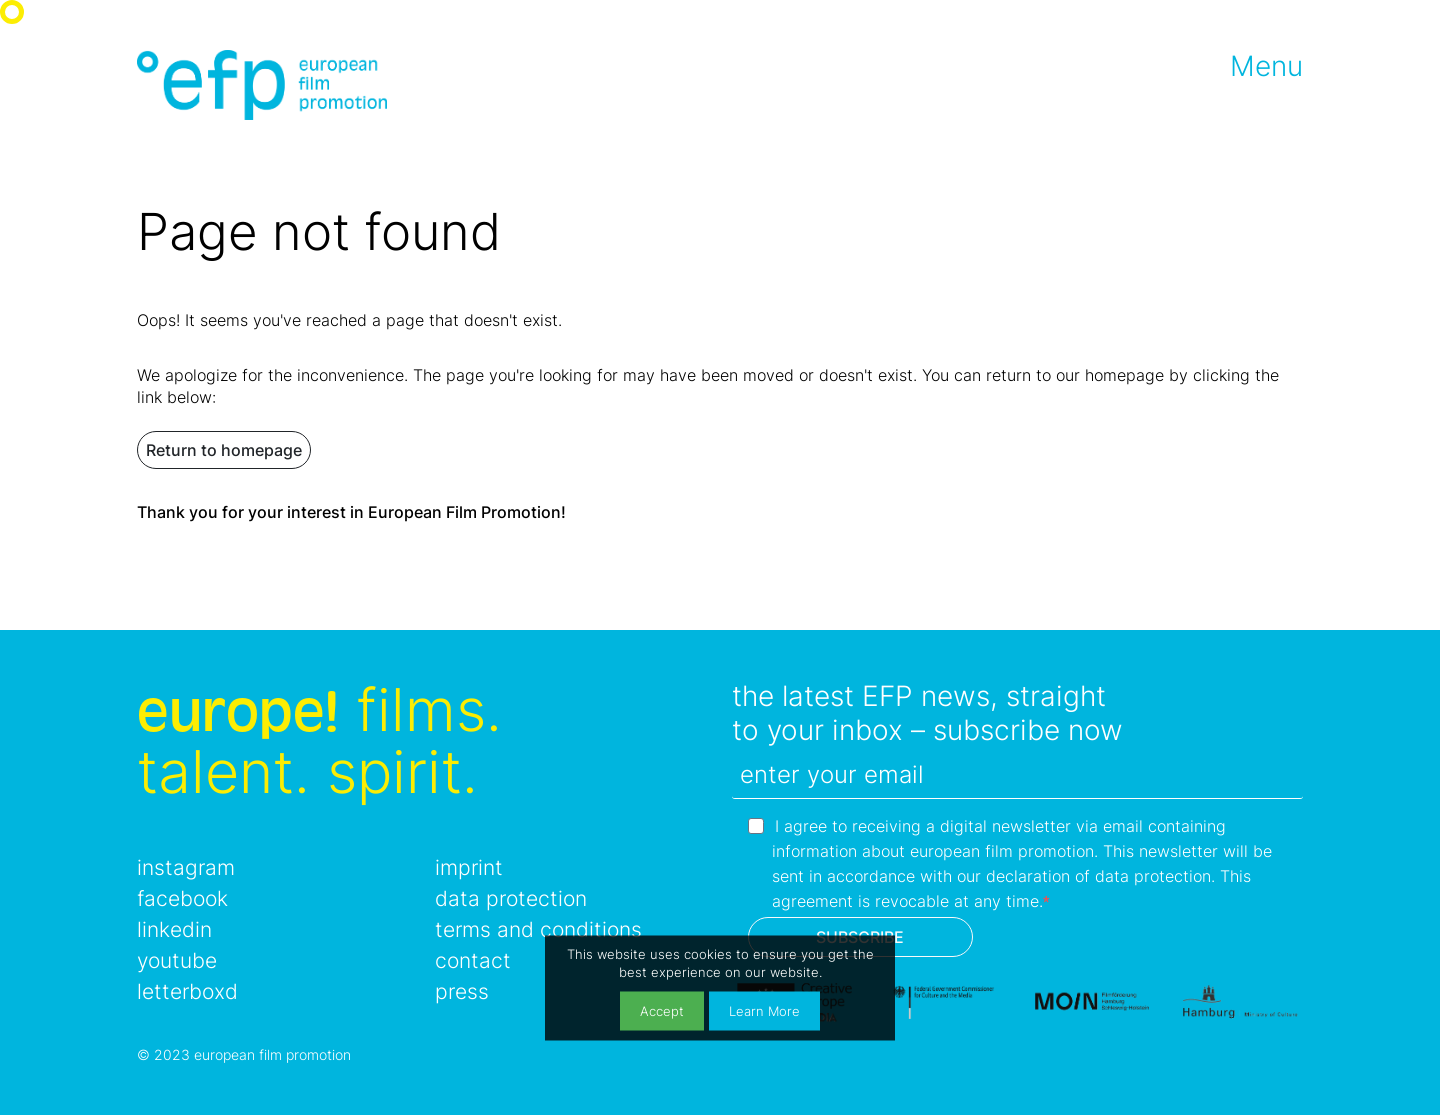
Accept (662, 1010)
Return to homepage (224, 450)
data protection (511, 898)
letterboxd (187, 991)
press (462, 991)
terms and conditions (538, 929)
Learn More (764, 1010)
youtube (177, 960)
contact (473, 960)
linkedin (174, 929)
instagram (186, 867)
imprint (469, 867)
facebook (182, 898)
